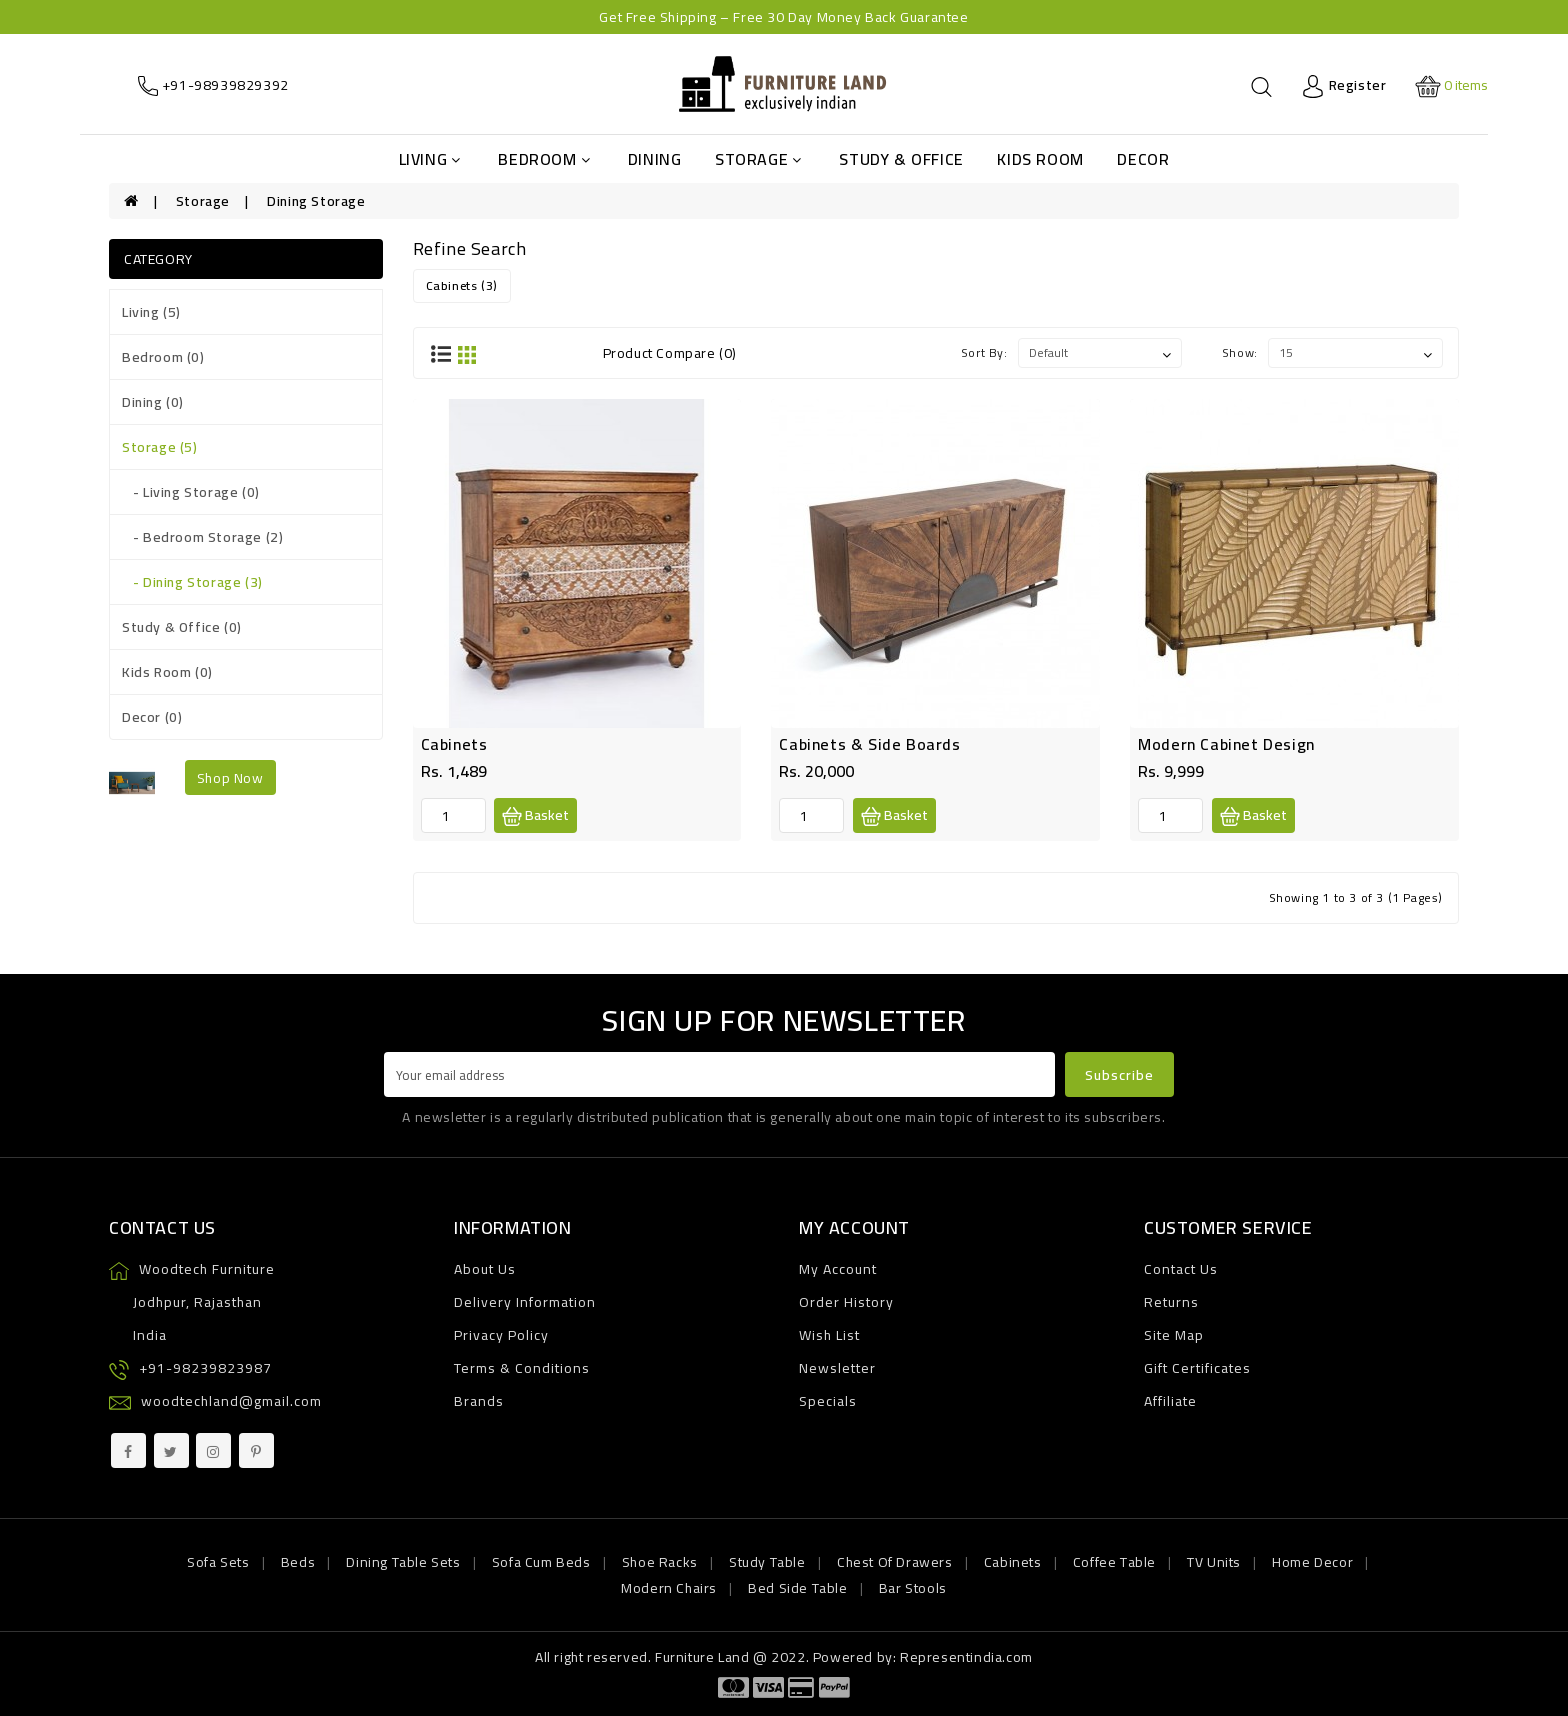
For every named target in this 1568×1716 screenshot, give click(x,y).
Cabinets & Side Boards (869, 744)
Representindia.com (966, 1657)
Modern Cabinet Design (1226, 744)
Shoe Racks (660, 1562)
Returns (1171, 1302)
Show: (1240, 352)
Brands (479, 1401)
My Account (838, 1269)
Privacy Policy (501, 1335)
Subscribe (1119, 1075)
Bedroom (544, 159)
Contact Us (1181, 1269)
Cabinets (454, 744)
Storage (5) (160, 447)
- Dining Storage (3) (192, 582)
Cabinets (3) (462, 285)
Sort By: (984, 352)
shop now (230, 778)
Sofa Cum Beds (541, 1562)
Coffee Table (1114, 1562)
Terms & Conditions (522, 1368)
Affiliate (1170, 1401)
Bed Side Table (797, 1588)
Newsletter (837, 1368)
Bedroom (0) (163, 357)
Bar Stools (913, 1588)
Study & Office (901, 159)
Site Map (1174, 1335)
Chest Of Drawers (895, 1562)
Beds (298, 1562)
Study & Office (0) (182, 627)
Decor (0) (152, 717)
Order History (846, 1302)
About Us (485, 1269)
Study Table (767, 1562)
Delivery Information (525, 1302)
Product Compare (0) (670, 353)
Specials (828, 1401)
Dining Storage (316, 201)
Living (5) (151, 312)
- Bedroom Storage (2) (202, 537)
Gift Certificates (1197, 1368)
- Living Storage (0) (191, 492)
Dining (655, 159)
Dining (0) (153, 402)
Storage (758, 159)
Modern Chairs (669, 1588)
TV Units (1214, 1562)
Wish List (829, 1335)
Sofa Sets (218, 1562)
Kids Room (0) (167, 672)
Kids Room (1040, 159)
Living (430, 159)
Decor (1143, 159)
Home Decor (1312, 1562)
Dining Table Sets (403, 1562)
